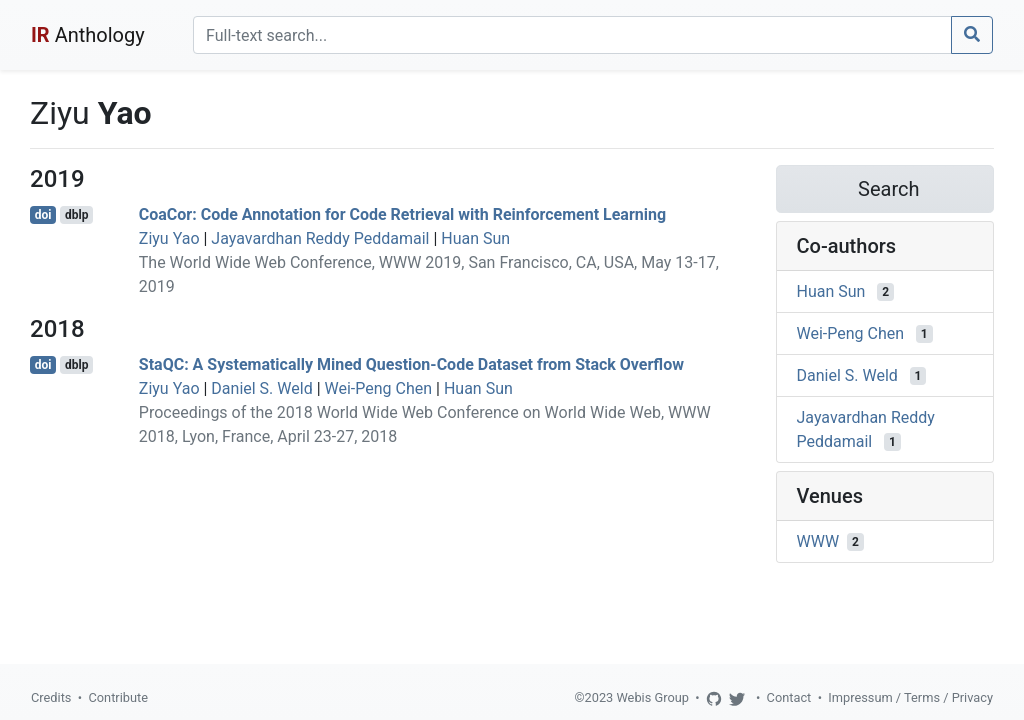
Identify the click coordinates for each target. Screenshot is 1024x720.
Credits (51, 697)
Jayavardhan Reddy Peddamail (320, 238)
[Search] (572, 35)
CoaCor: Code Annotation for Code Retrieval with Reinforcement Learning (402, 214)
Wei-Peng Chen (379, 388)
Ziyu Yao (169, 238)
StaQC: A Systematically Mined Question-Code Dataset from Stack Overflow (411, 364)
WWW (818, 541)
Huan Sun (475, 238)
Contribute (118, 697)
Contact (789, 697)
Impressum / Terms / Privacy (910, 697)
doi (43, 215)
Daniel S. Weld (261, 388)
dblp (76, 215)
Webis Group (652, 697)
